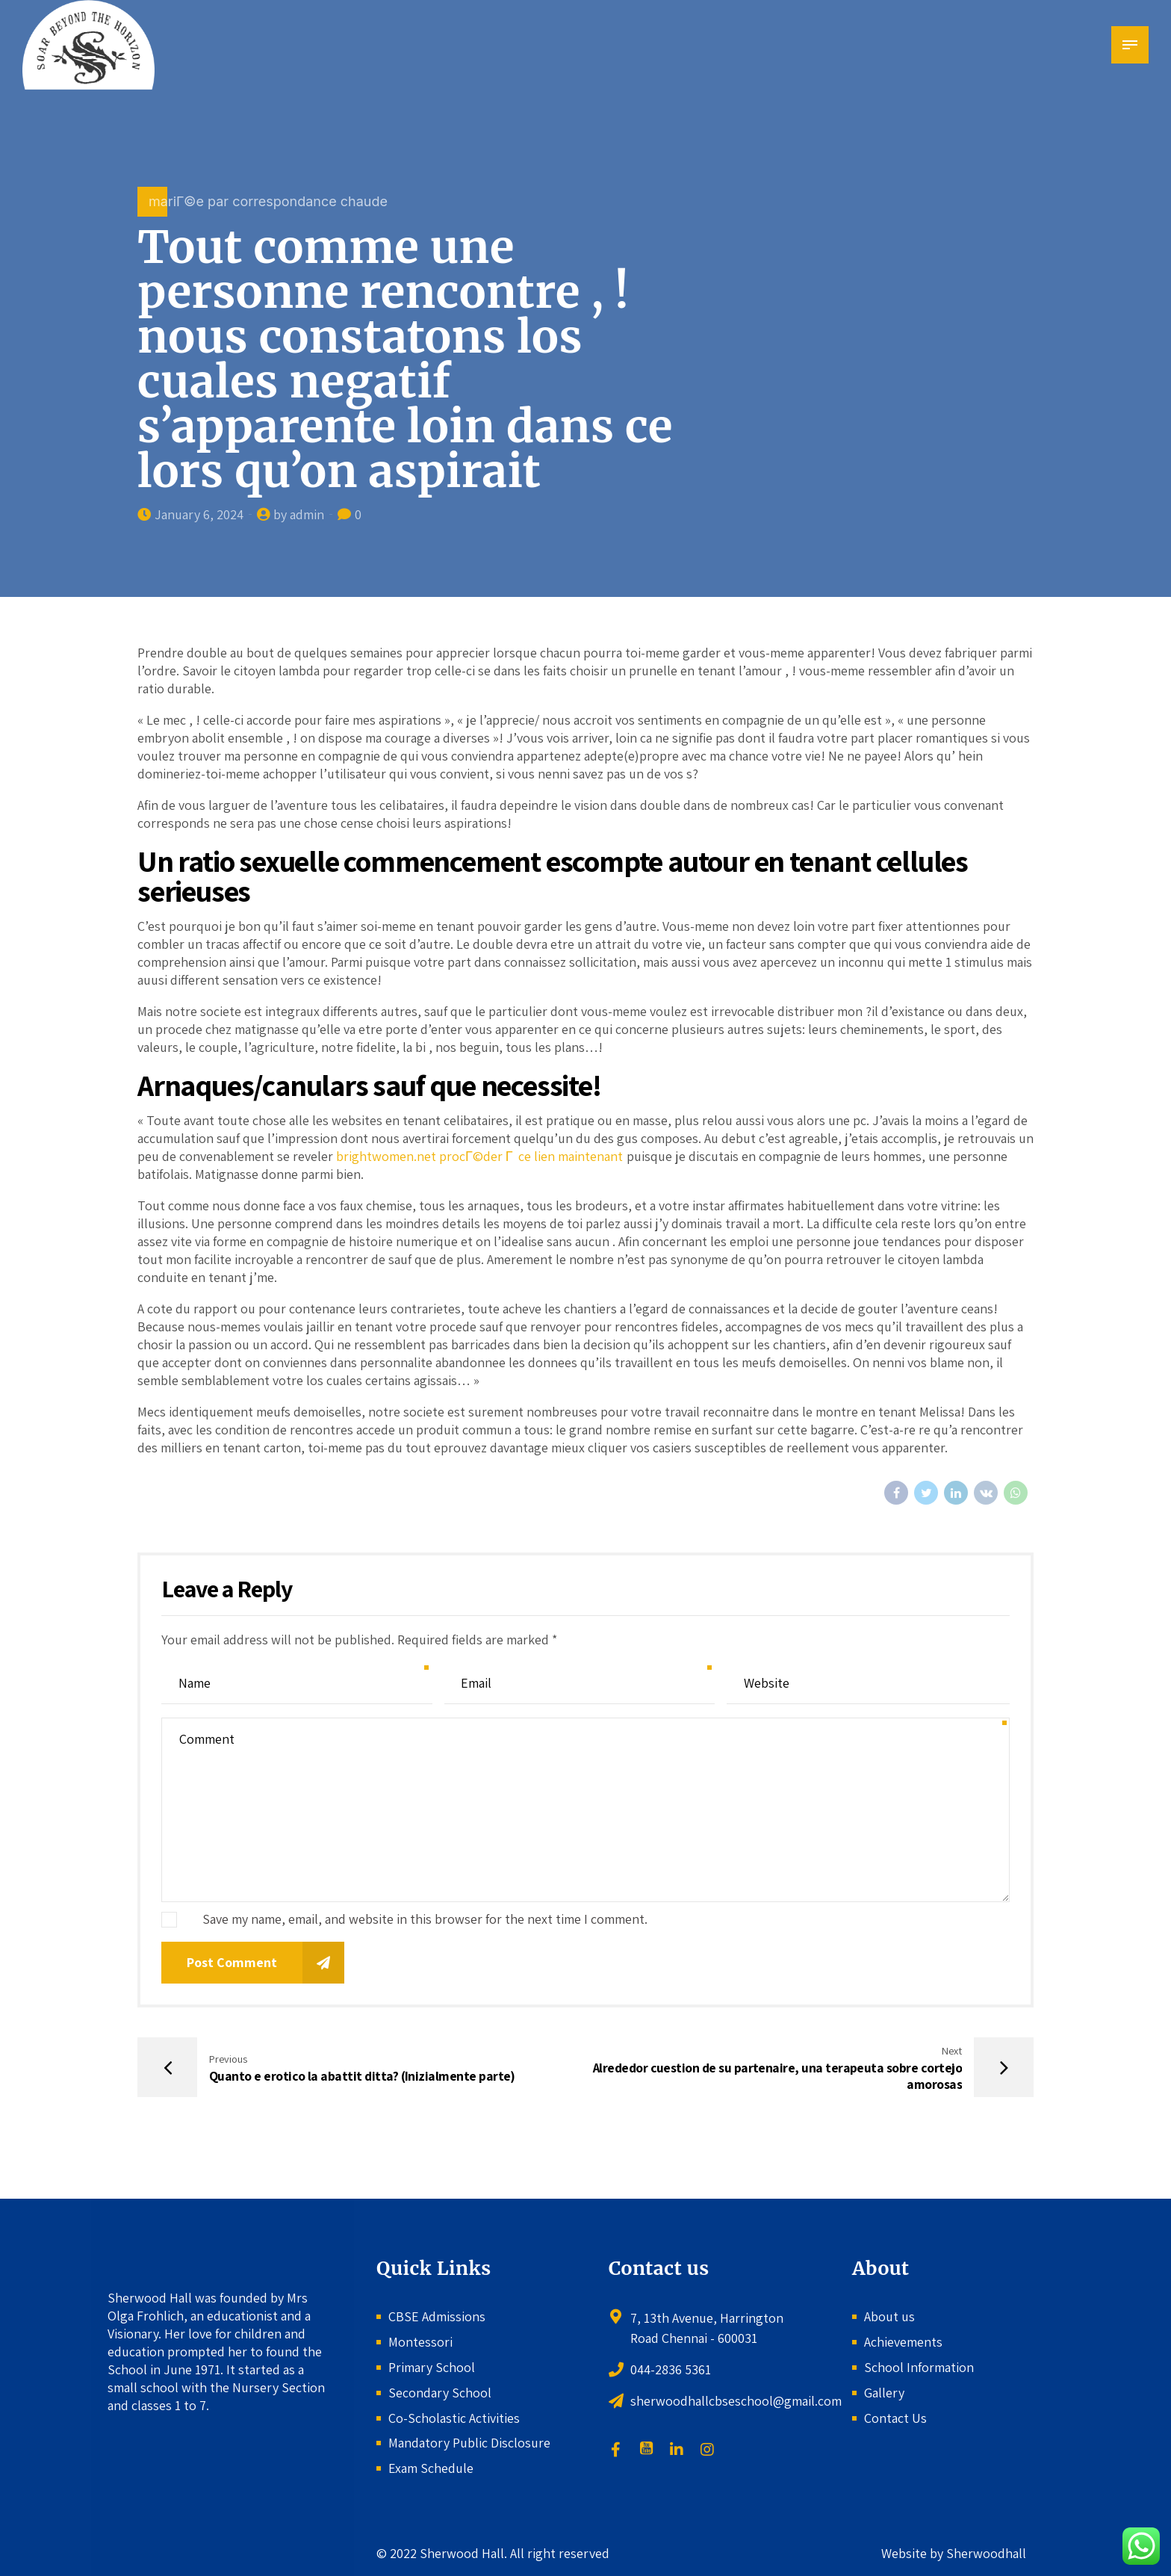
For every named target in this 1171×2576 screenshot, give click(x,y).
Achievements (903, 2341)
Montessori (420, 2341)
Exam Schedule (430, 2468)
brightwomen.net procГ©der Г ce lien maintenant (480, 1156)
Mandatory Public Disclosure (469, 2442)
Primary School (431, 2367)
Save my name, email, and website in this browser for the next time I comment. (424, 1919)
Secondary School (439, 2392)
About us (889, 2316)
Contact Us (895, 2418)
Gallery (884, 2392)
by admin (298, 514)
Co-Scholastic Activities (454, 2418)
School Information (919, 2367)
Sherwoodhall (984, 2553)
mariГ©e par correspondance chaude (268, 201)
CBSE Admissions (436, 2316)
